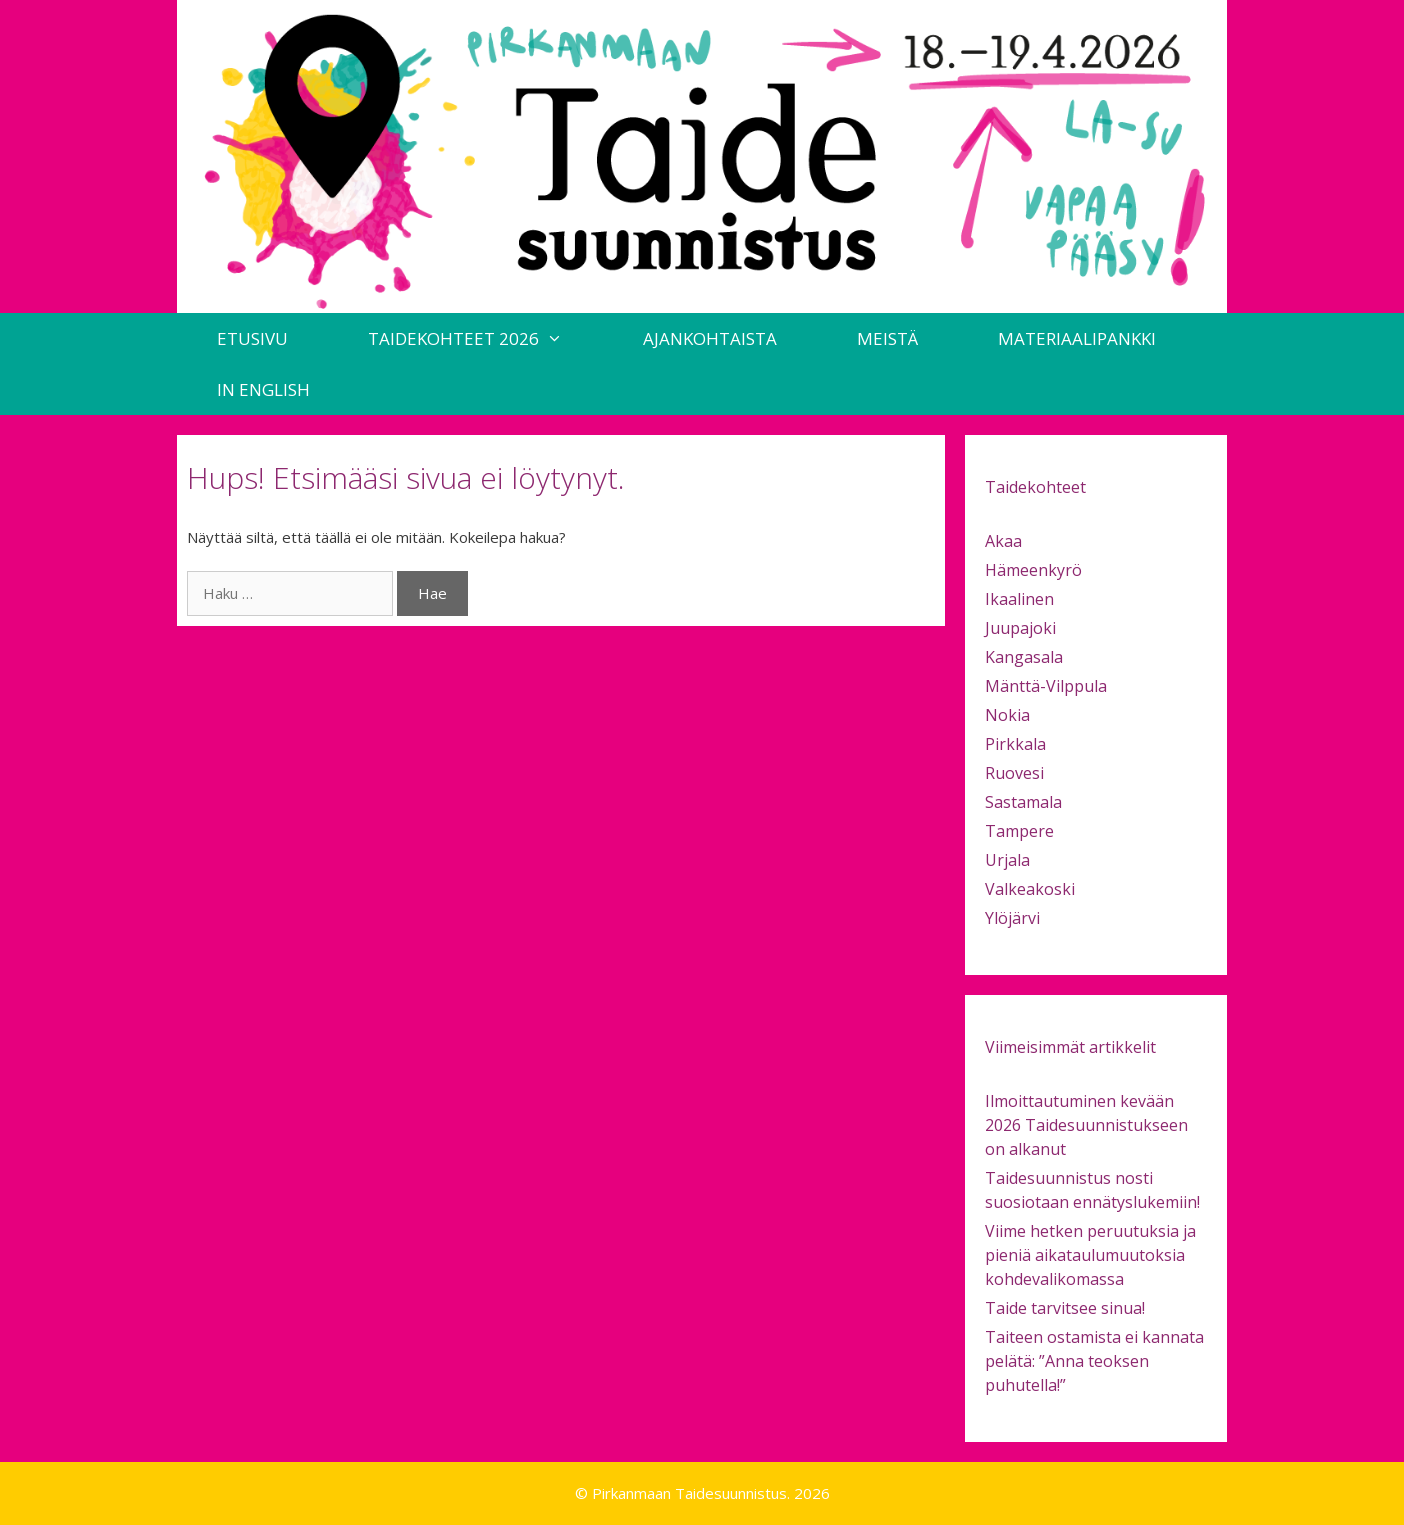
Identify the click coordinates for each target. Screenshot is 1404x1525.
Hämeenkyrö (1033, 570)
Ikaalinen (1019, 599)
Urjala (1007, 860)
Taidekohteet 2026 (485, 338)
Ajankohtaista (710, 338)
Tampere (1019, 831)
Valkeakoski (1030, 889)
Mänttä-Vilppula (1046, 686)
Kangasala (1024, 657)
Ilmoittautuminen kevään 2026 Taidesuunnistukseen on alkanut (1086, 1125)
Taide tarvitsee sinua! (1065, 1308)
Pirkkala (1015, 744)
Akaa (1003, 541)
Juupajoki (1020, 628)
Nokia (1007, 715)
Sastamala (1023, 802)
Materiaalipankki (1077, 338)
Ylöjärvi (1012, 918)
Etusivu (252, 338)
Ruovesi (1014, 773)
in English (263, 389)
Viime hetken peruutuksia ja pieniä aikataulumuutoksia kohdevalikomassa (1090, 1255)
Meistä (887, 338)
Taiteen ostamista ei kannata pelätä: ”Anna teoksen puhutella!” (1094, 1361)
